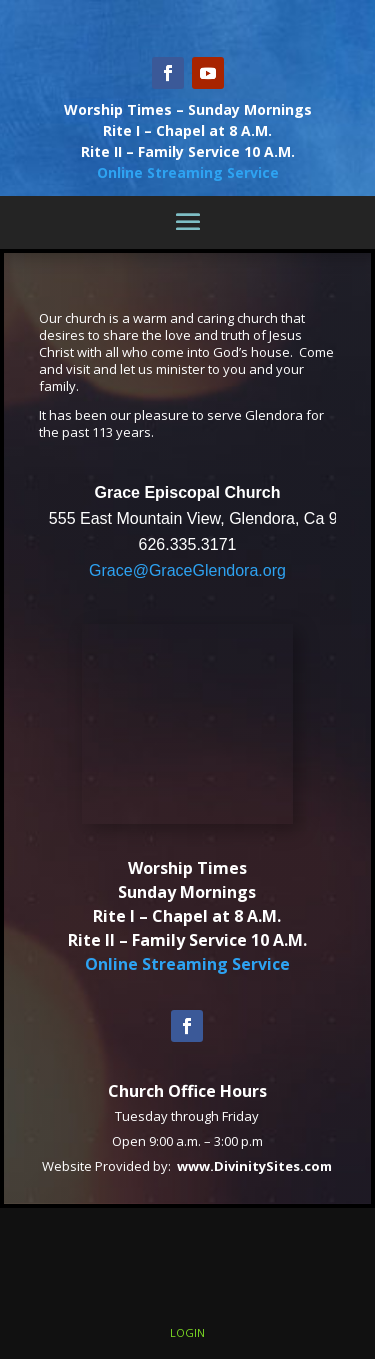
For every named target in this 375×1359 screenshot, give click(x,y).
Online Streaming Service (188, 172)
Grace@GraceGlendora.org (187, 570)
